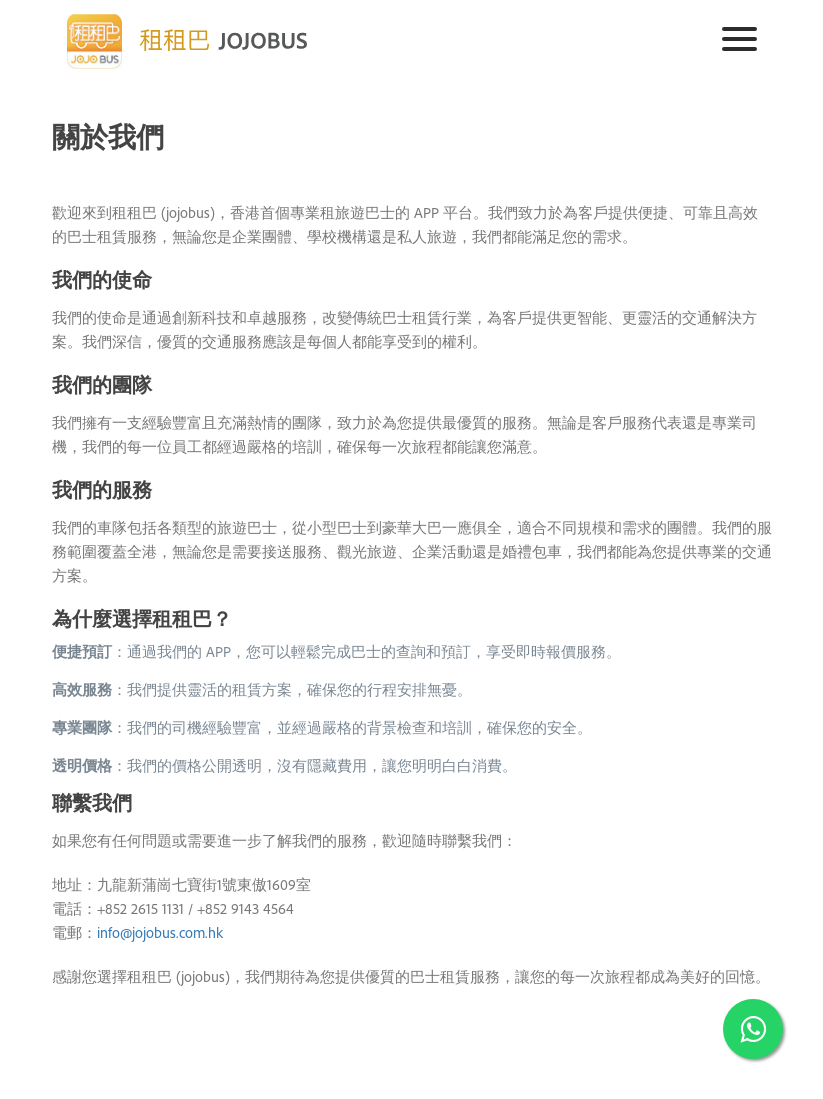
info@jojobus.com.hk (160, 932)
